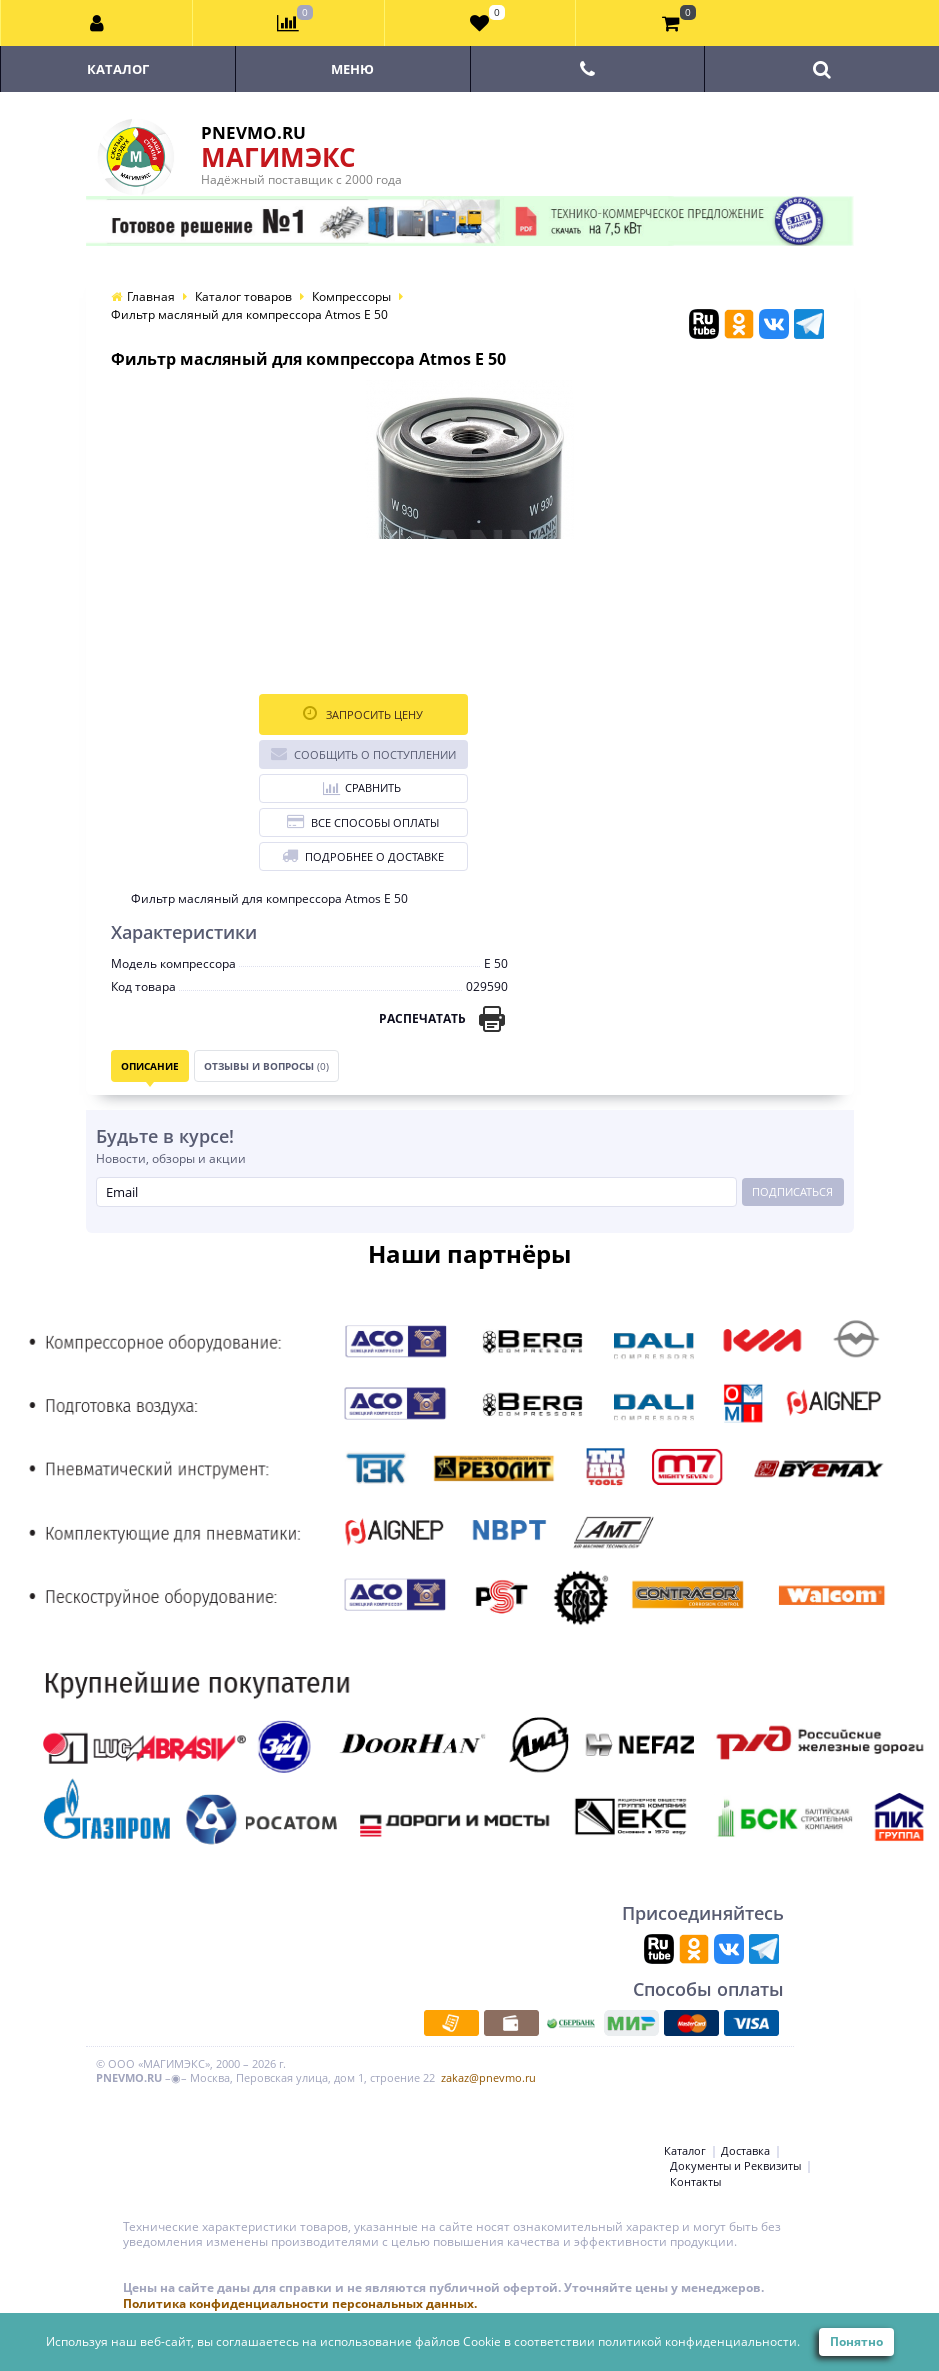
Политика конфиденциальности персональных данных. (300, 2303)
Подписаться (792, 1191)
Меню (352, 69)
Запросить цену (363, 713)
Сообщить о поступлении (363, 753)
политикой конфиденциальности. (699, 2341)
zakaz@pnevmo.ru (488, 2077)
